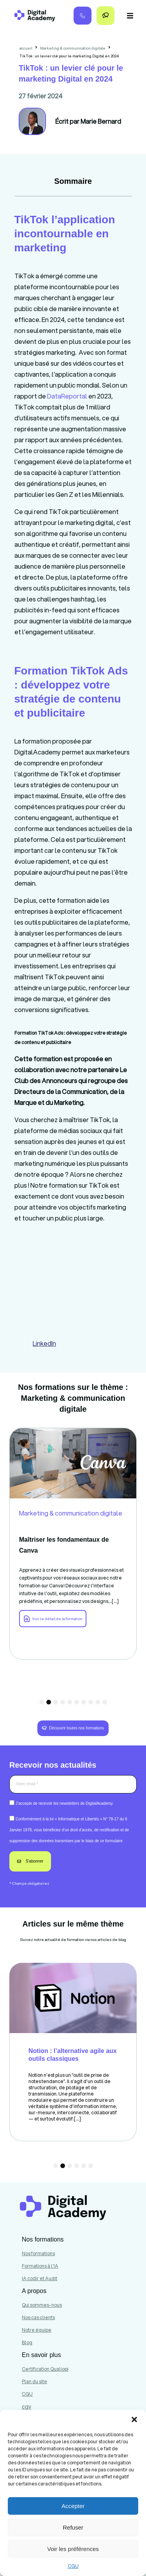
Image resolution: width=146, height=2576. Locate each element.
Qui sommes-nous (42, 2305)
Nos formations (38, 2253)
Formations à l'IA (40, 2266)
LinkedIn (44, 1343)
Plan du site (34, 2381)
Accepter (73, 2506)
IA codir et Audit (39, 2278)
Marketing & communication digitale (73, 48)
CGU (73, 2566)
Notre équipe (36, 2330)
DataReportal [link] (67, 395)
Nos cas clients (38, 2317)
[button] (134, 2419)
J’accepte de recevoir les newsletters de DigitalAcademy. (65, 1803)
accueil (25, 48)
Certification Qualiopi (45, 2369)
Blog (27, 2342)
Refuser (73, 2527)
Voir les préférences (73, 2549)
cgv (26, 2407)
